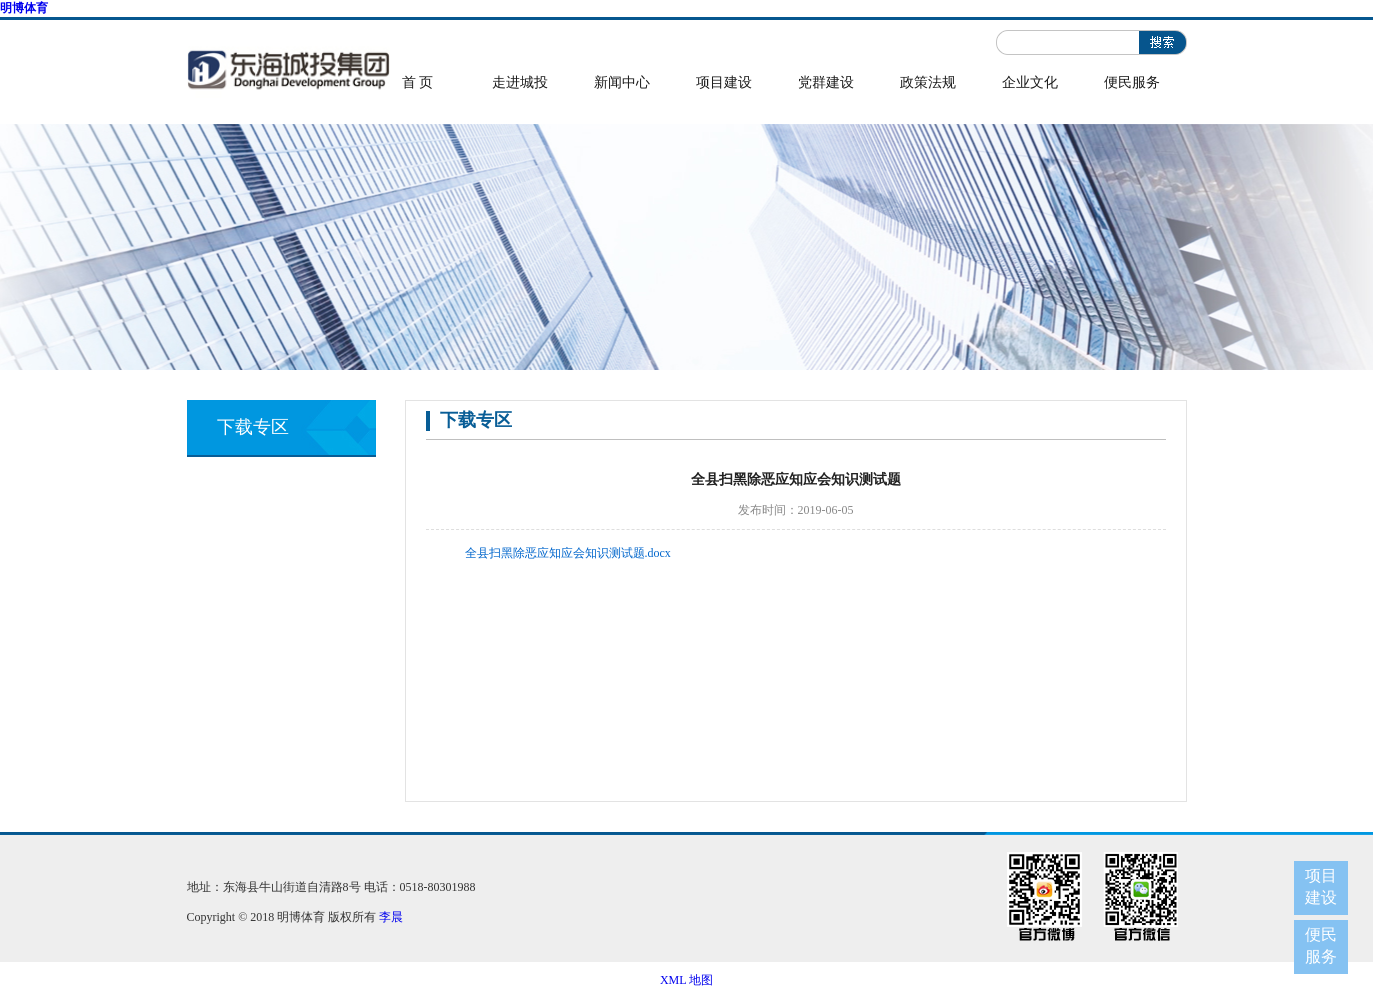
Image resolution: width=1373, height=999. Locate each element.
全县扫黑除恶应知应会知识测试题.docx (568, 553)
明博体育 (24, 8)
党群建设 (826, 82)
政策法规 (928, 82)
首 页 (418, 82)
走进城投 (520, 82)
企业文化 (1030, 82)
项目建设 (724, 82)
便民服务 (1132, 82)
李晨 (391, 917)
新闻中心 (622, 82)
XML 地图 (686, 980)
